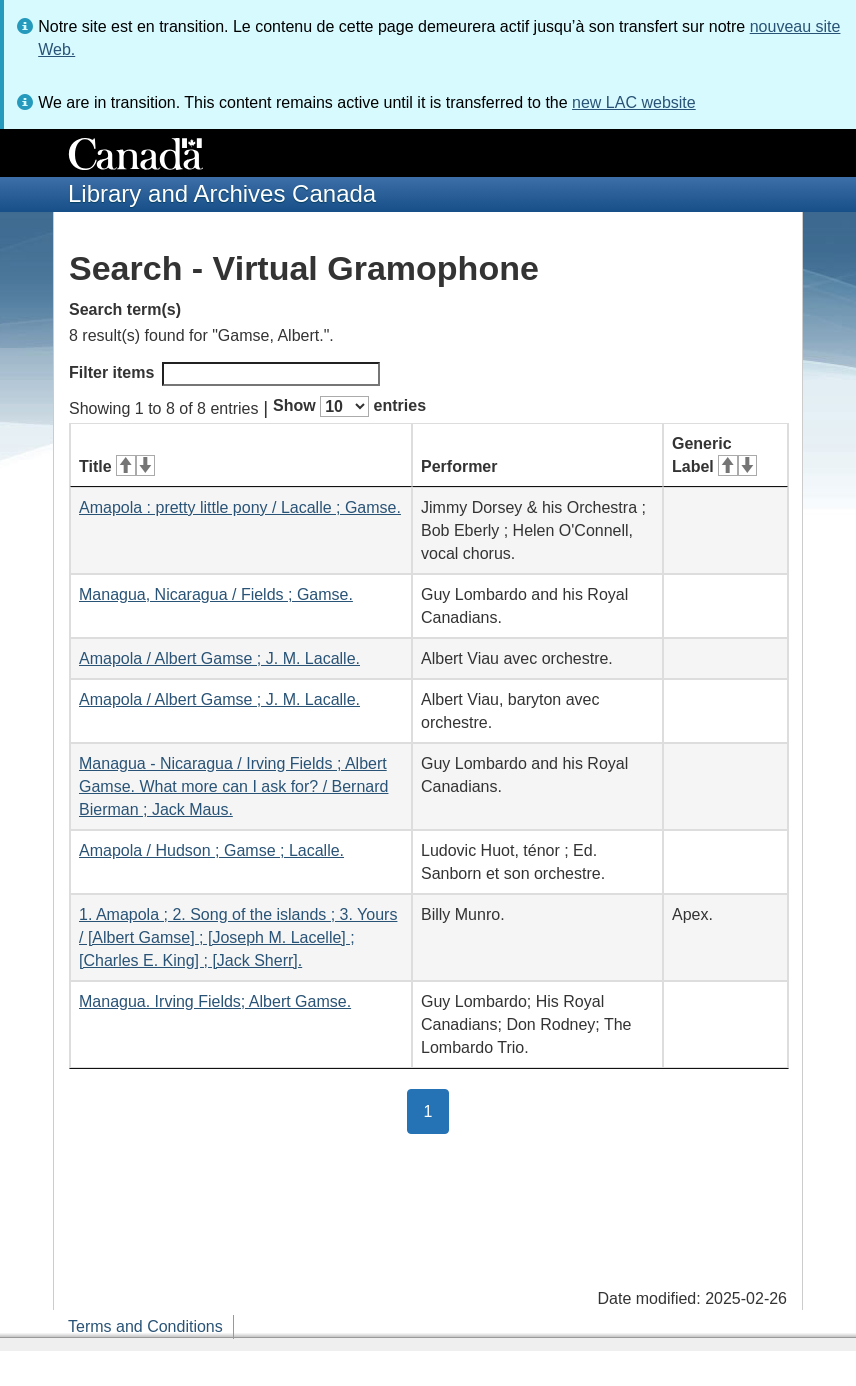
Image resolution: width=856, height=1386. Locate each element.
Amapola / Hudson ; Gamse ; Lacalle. (211, 850)
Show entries (349, 406)
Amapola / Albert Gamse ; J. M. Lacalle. (219, 658)
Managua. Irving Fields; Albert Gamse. (215, 1001)
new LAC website (634, 102)
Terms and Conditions (145, 1326)
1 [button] (437, 1110)
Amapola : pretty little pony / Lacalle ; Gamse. (240, 507)
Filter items (224, 374)
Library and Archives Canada (222, 193)
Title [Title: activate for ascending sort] (117, 466)
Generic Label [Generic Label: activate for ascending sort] (714, 455)
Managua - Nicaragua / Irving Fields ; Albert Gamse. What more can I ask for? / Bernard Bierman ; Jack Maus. (233, 786)
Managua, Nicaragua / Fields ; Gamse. (216, 594)
